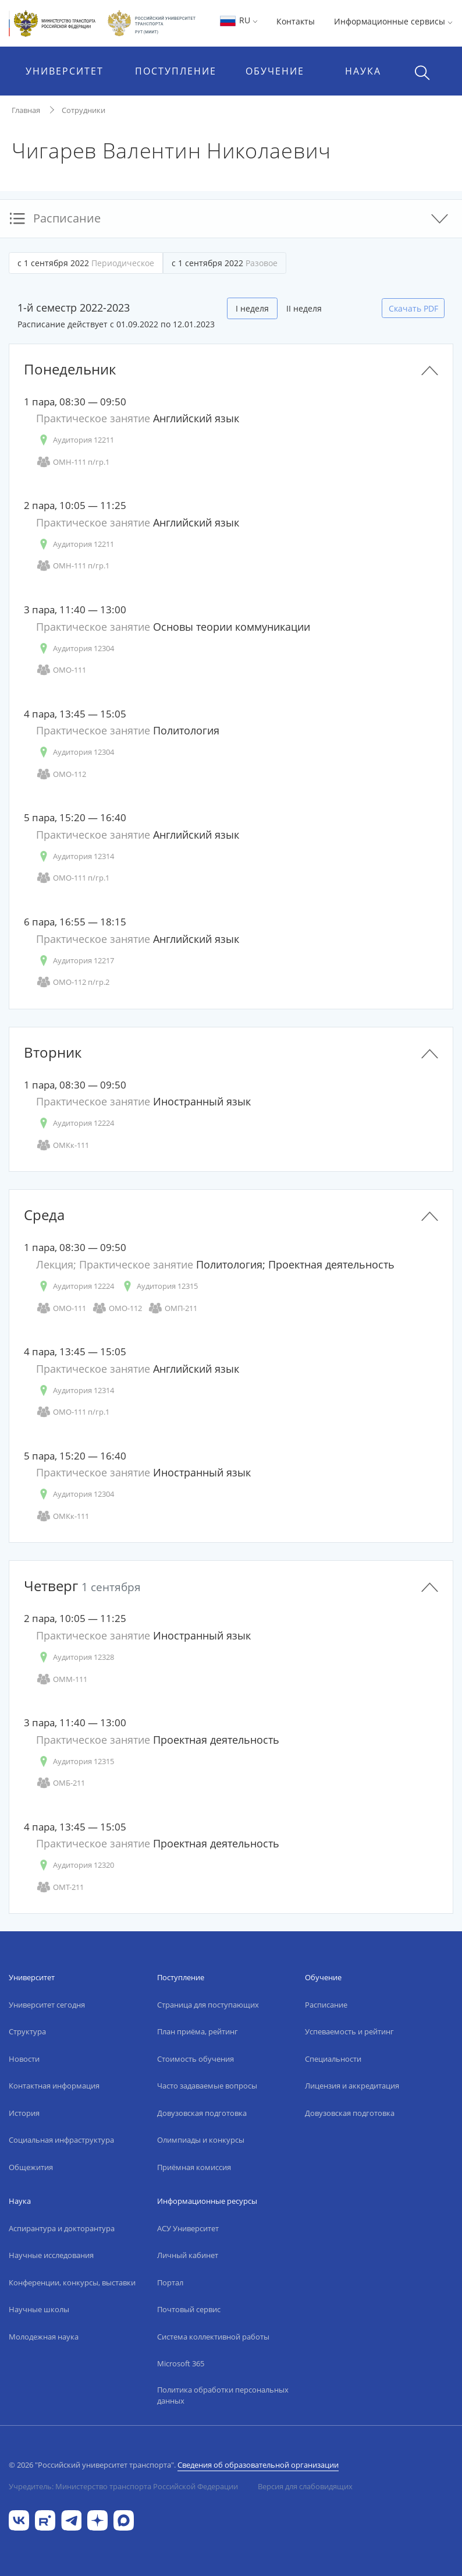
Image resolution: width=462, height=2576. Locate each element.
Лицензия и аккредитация (352, 2085)
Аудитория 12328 (75, 1657)
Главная (26, 110)
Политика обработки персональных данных (223, 2395)
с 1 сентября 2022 (85, 262)
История (24, 2113)
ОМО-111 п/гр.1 (72, 878)
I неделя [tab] (252, 308)
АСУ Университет (188, 2228)
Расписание (326, 2004)
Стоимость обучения (195, 2059)
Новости (24, 2059)
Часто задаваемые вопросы (207, 2085)
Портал (170, 2282)
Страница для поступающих (208, 2004)
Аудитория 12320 (75, 1865)
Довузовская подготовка (202, 2113)
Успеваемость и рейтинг (349, 2031)
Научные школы (39, 2309)
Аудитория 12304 (75, 648)
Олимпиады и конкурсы (200, 2140)
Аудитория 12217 (75, 960)
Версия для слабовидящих (305, 2486)
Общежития (31, 2167)
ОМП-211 (172, 1308)
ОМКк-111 (62, 1145)
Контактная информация (54, 2085)
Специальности (333, 2059)
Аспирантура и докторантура (62, 2228)
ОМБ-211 (60, 1783)
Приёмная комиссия (194, 2167)
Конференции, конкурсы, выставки (72, 2282)
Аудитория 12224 (75, 1123)
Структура (27, 2031)
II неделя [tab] (304, 308)
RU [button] (238, 20)
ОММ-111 (61, 1679)
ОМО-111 (61, 670)
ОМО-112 (61, 774)
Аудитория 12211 (75, 440)
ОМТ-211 (60, 1887)
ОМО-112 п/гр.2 (72, 982)
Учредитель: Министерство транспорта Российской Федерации (123, 2486)
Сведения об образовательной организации (258, 2465)
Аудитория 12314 (75, 856)
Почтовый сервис (189, 2309)
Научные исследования (51, 2255)
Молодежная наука (44, 2336)
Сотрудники (83, 110)
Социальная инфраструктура (61, 2140)
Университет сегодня (47, 2004)
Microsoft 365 (180, 2363)
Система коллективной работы (213, 2336)
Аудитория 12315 (159, 1286)
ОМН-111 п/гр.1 (72, 462)
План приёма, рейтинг (197, 2031)
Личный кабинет (187, 2255)
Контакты (295, 21)
